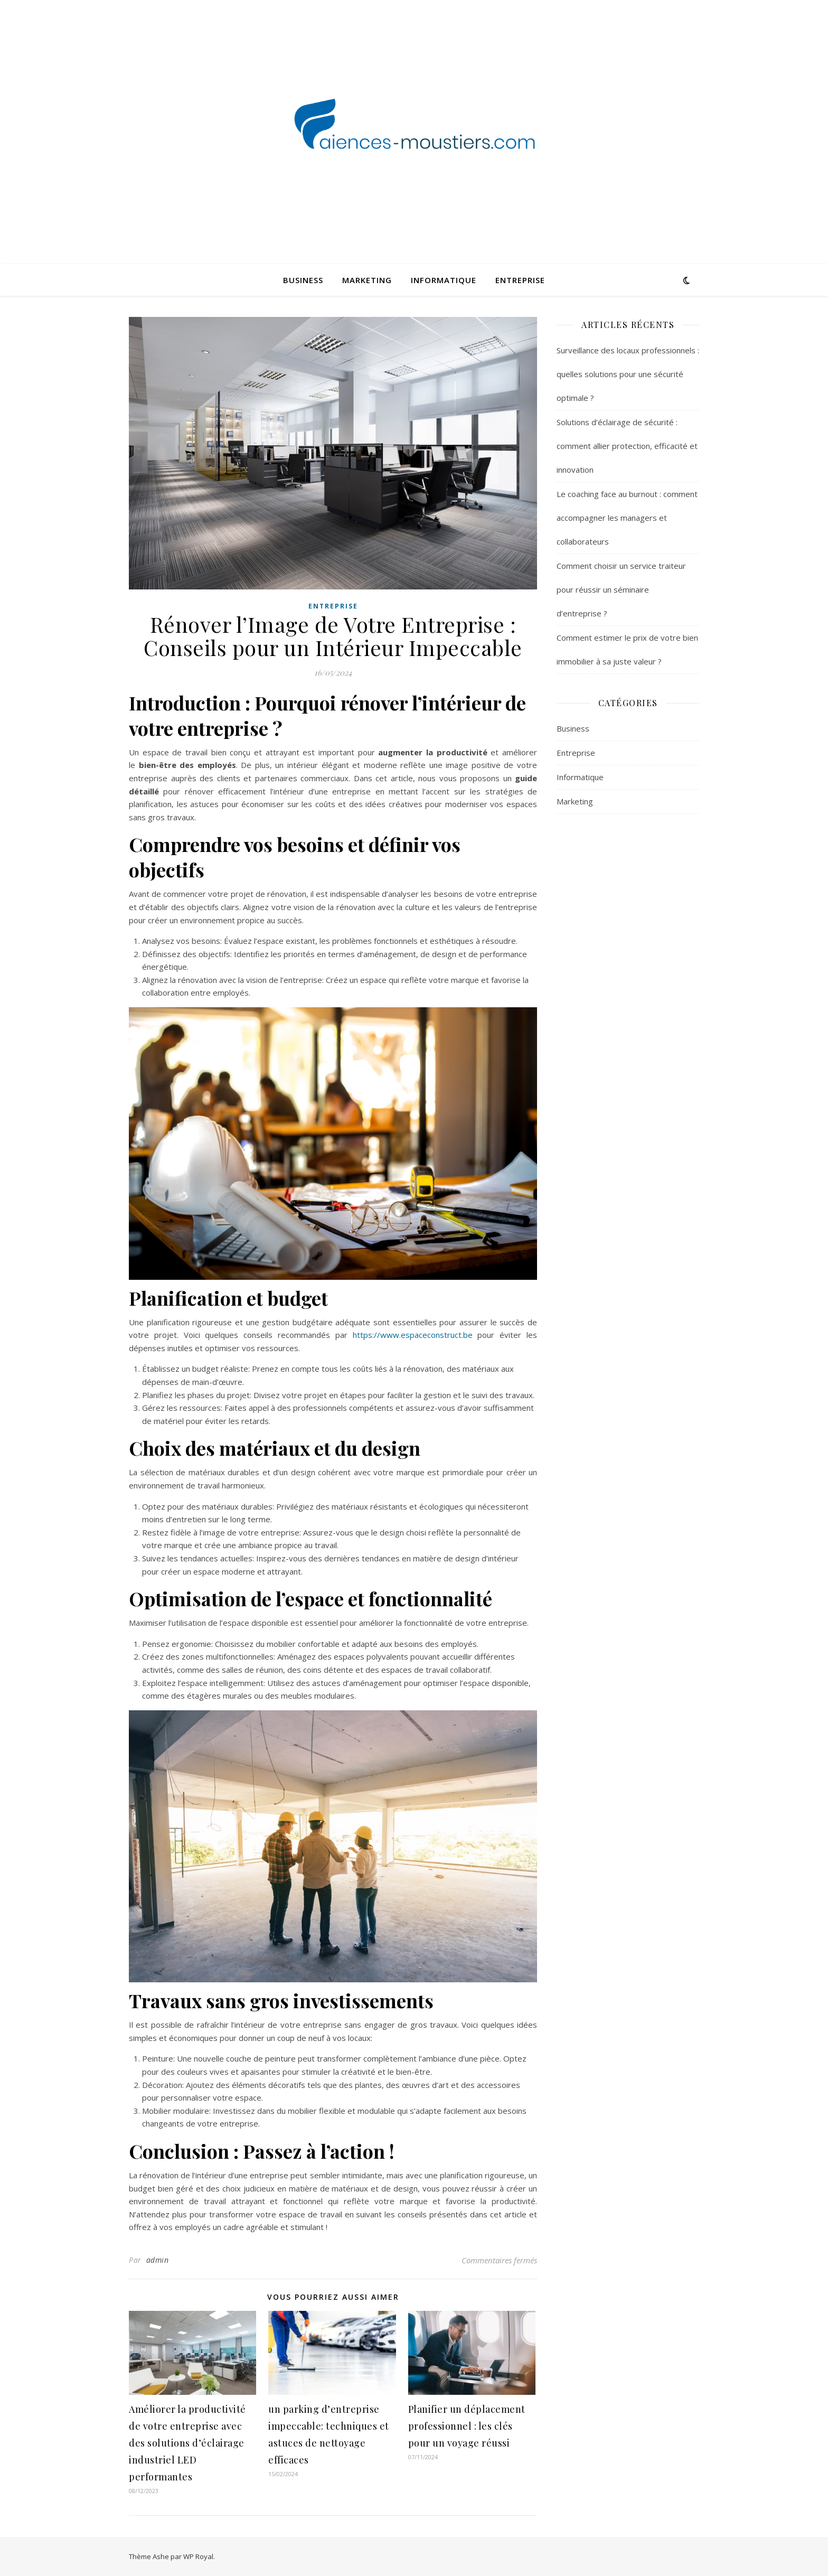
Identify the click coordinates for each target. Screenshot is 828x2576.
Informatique (443, 280)
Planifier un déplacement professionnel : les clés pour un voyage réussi (466, 2426)
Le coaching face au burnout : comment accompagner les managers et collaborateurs (627, 518)
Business (303, 280)
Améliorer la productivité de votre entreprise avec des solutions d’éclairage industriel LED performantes (187, 2443)
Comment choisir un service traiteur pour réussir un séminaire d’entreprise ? (621, 589)
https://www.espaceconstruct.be (413, 1334)
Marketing (367, 280)
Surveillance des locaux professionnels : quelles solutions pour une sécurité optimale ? (628, 374)
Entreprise (520, 280)
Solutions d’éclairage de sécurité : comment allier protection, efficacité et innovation (627, 446)
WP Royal (198, 2556)
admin (157, 2260)
